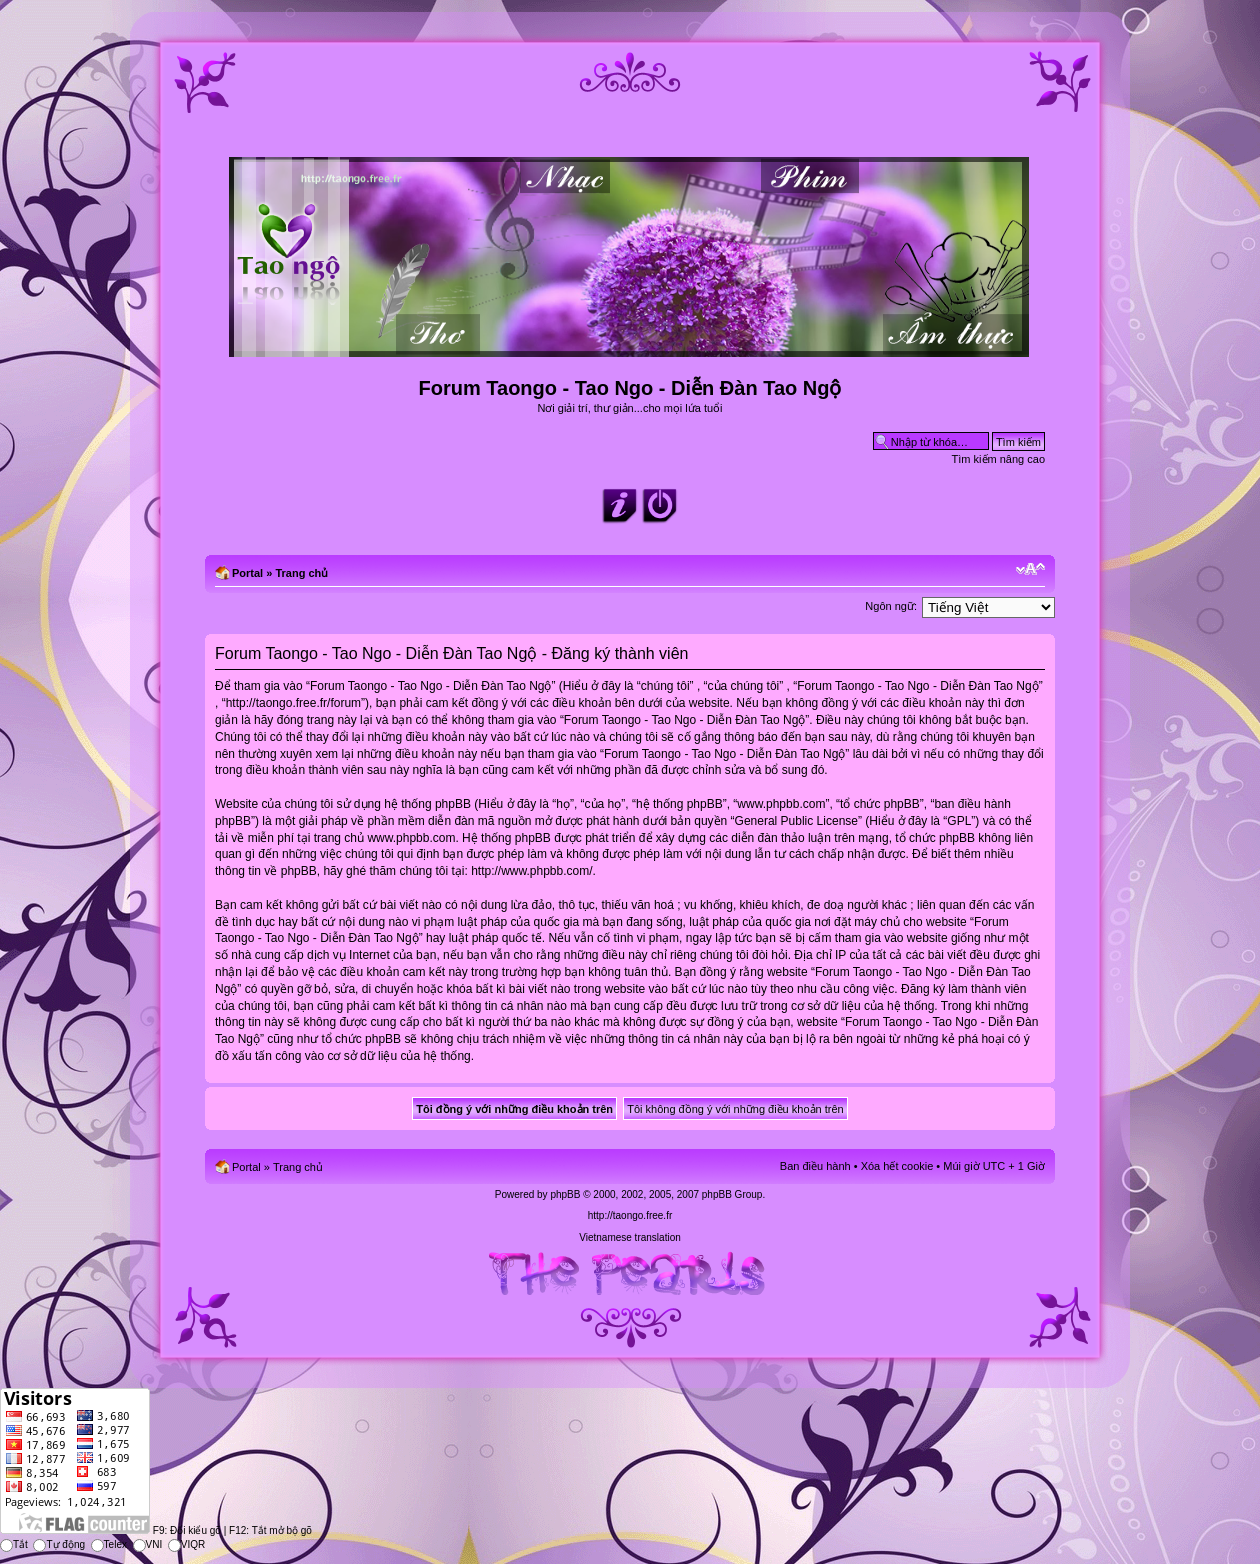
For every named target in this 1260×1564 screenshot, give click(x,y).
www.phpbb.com (411, 838)
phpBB (565, 1194)
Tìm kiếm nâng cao (998, 459)
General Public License (796, 821)
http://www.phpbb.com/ (531, 871)
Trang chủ (301, 573)
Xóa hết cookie (897, 1166)
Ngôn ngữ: (891, 606)
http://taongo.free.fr (630, 1215)
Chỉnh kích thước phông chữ (1030, 569)
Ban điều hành (815, 1166)
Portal (247, 573)
